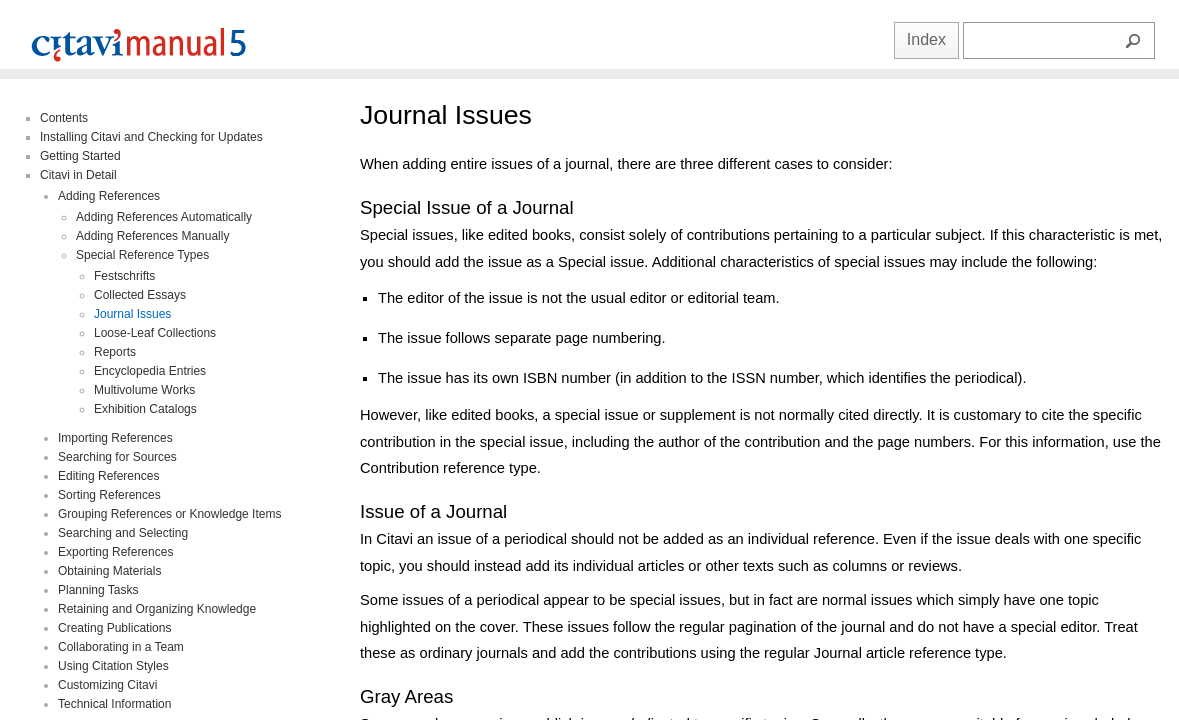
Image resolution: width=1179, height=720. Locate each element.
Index (926, 39)
